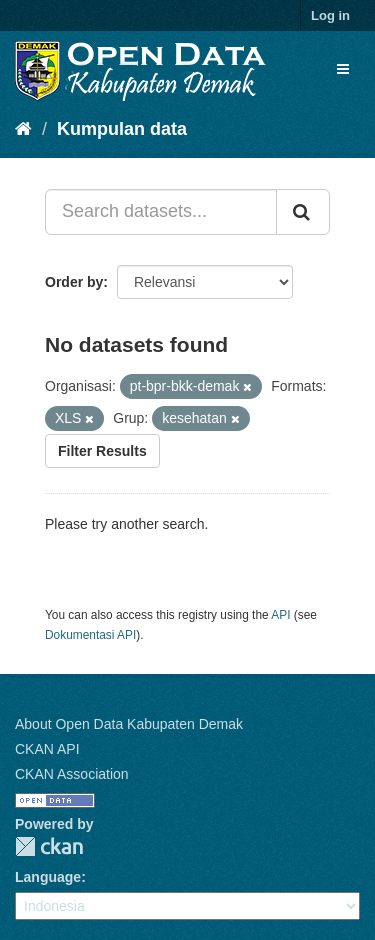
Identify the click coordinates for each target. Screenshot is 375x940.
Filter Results (102, 451)
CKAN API (47, 749)
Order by (74, 282)
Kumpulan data (122, 129)
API (280, 615)
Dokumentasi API (90, 635)
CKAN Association (72, 774)
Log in (330, 15)
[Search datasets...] (161, 212)
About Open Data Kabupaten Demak (129, 724)
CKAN (49, 846)
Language (48, 877)
